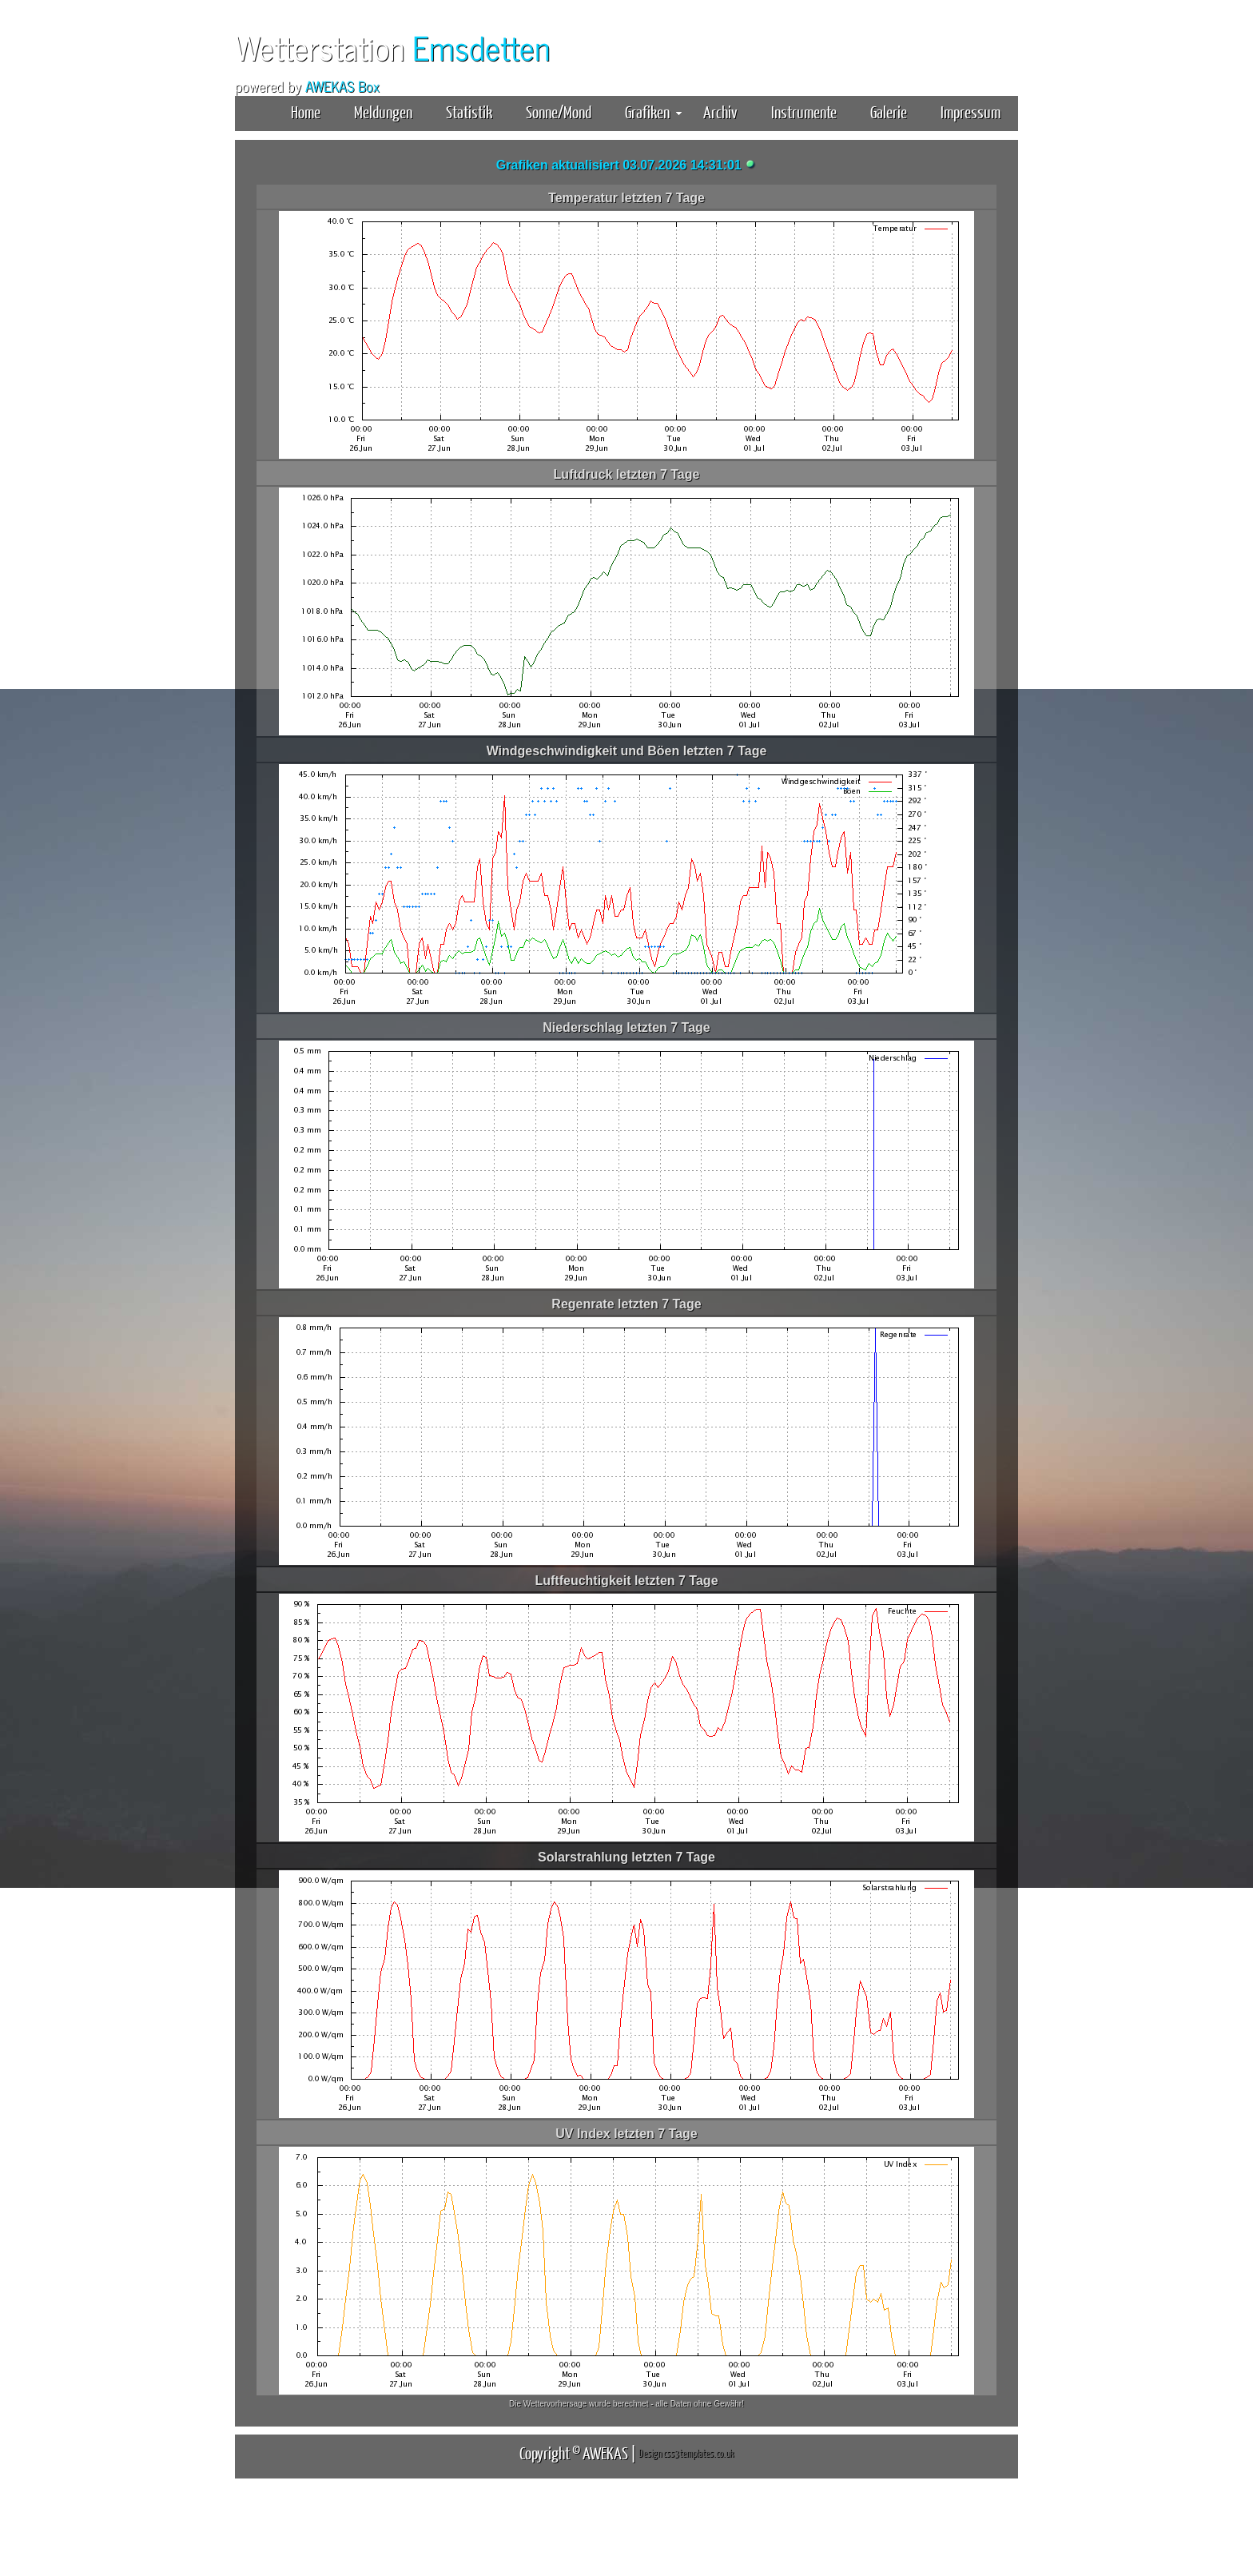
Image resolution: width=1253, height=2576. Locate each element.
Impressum (970, 111)
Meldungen (383, 111)
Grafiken (653, 111)
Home (305, 111)
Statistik (469, 111)
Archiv (720, 111)
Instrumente (804, 111)
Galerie (888, 111)
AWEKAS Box (342, 86)
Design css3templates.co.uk (686, 2453)
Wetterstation (392, 47)
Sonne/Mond (558, 111)
